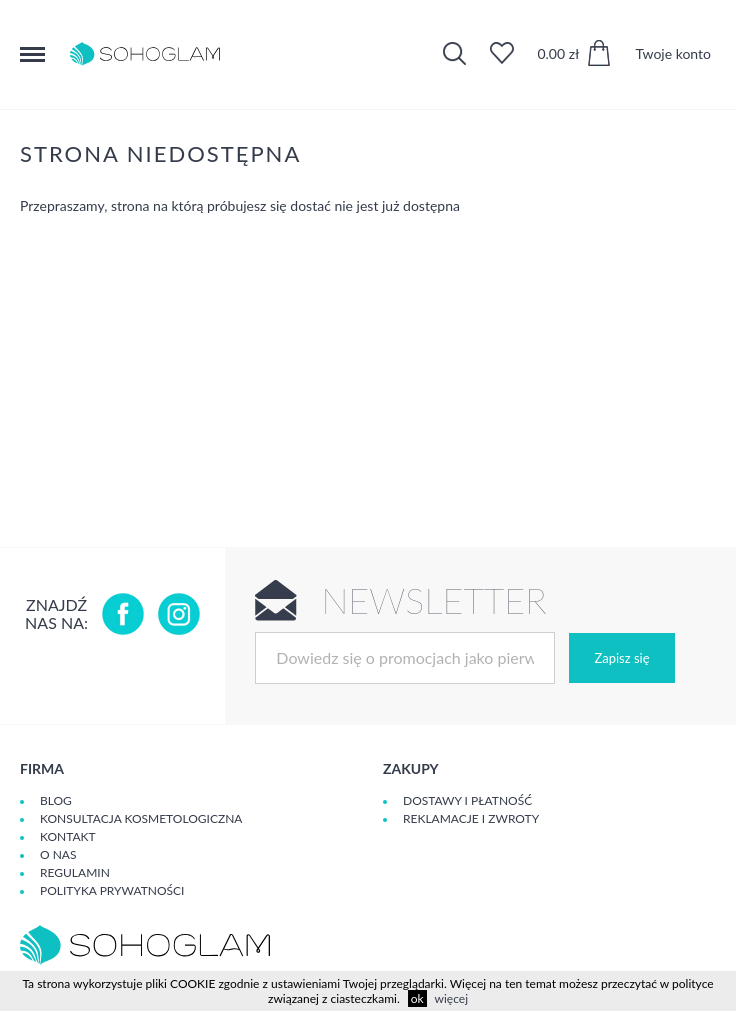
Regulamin (75, 872)
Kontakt (68, 836)
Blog (56, 800)
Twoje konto (673, 53)
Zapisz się (621, 658)
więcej (451, 998)
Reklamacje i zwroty (471, 818)
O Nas (58, 854)
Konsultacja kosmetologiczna (141, 818)
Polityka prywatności (112, 890)
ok (417, 998)
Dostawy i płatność (467, 800)
